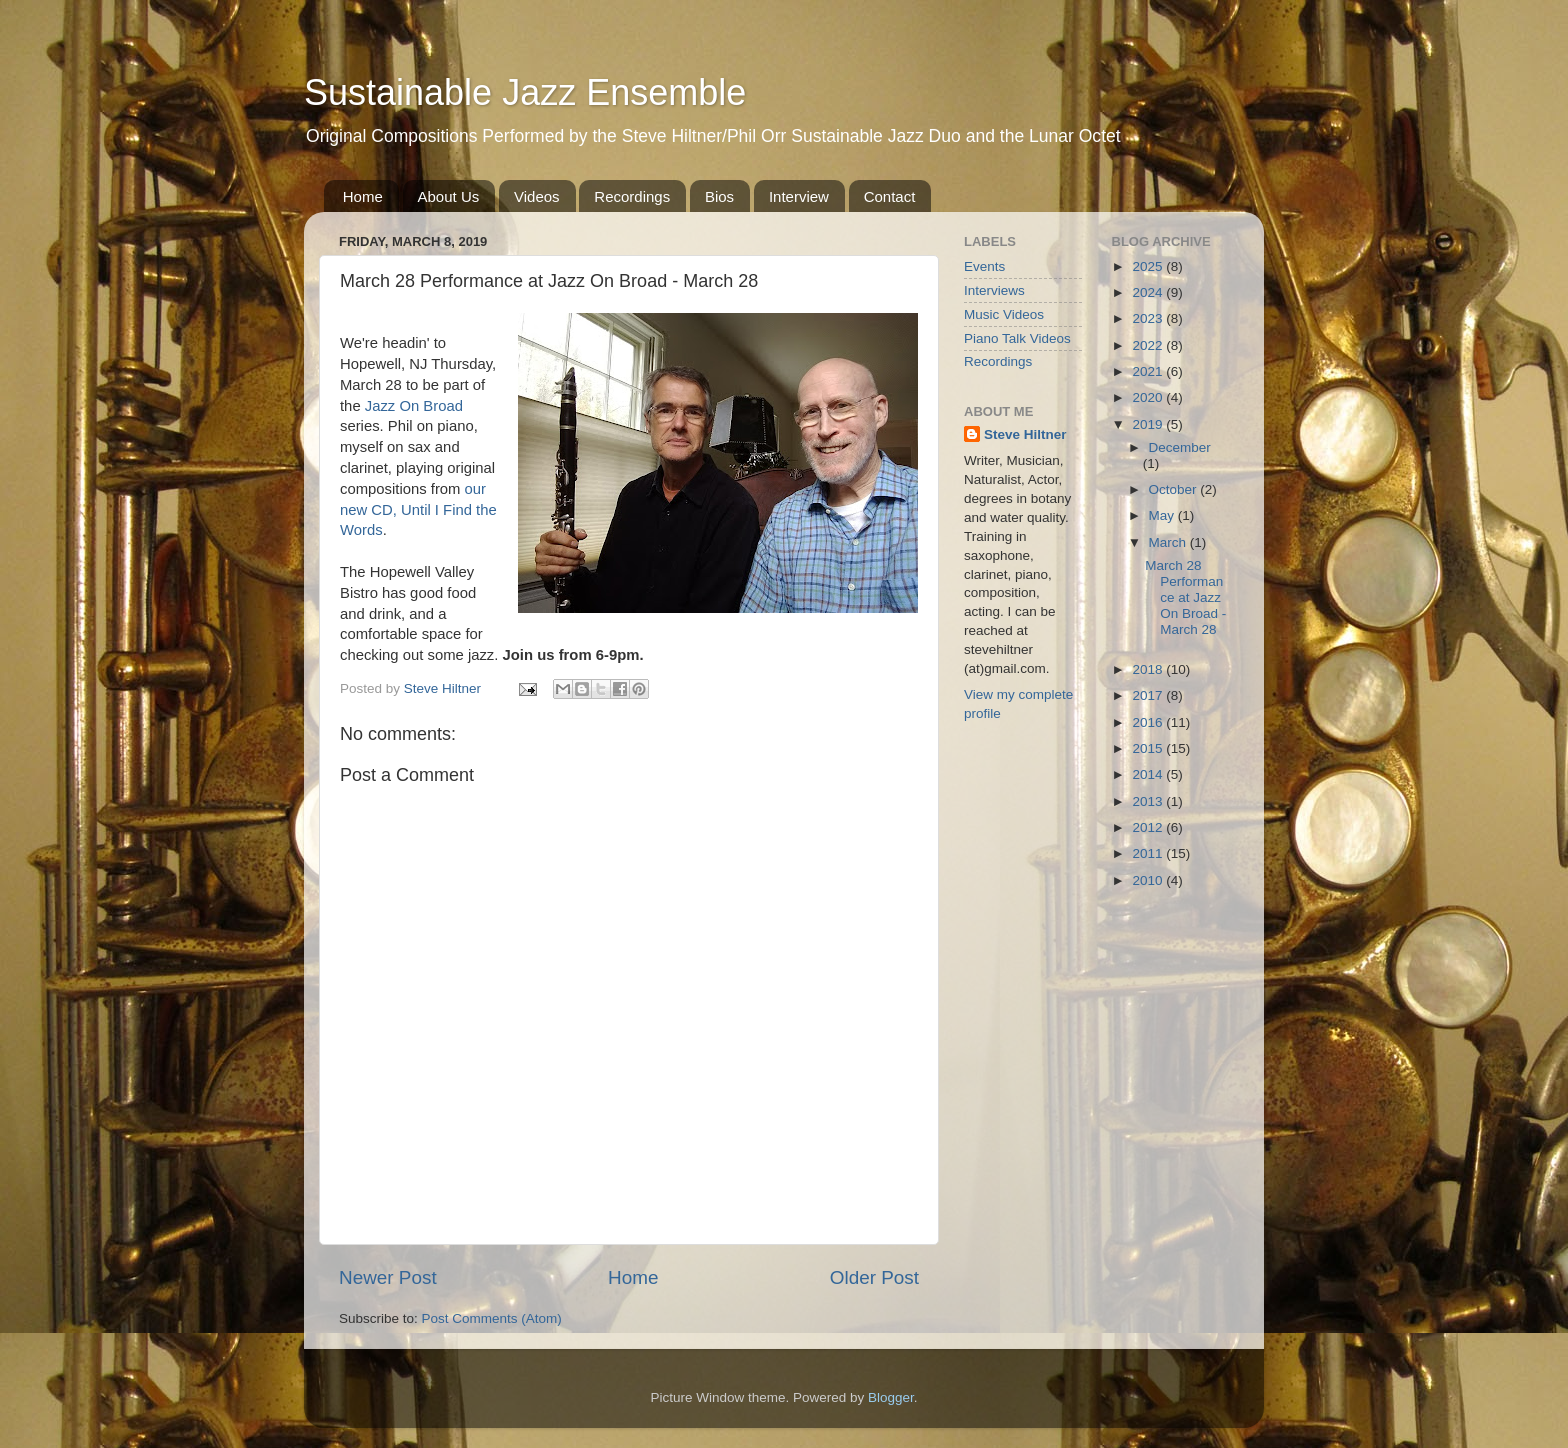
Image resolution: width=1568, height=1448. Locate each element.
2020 (1149, 397)
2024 (1149, 292)
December (1180, 447)
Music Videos (1004, 314)
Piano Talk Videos (1017, 338)
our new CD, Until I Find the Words (418, 510)
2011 (1149, 853)
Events (984, 266)
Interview (799, 196)
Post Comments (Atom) (492, 1318)
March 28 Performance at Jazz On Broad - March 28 (1185, 598)
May (1163, 515)
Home (363, 196)
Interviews (994, 290)
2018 (1149, 669)
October (1175, 489)
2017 (1149, 695)
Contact (890, 196)
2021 (1149, 371)
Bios (719, 196)
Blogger (891, 1397)
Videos (537, 196)
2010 (1149, 880)
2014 (1149, 774)
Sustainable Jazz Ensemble (525, 92)
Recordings (632, 196)
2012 (1149, 827)
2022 (1149, 345)
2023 (1149, 318)
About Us (449, 196)
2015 (1149, 748)
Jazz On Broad (414, 406)
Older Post (874, 1277)
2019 (1149, 424)
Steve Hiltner (1025, 434)
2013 (1149, 801)
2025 (1149, 266)
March (1169, 542)
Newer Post (388, 1277)
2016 (1149, 722)
